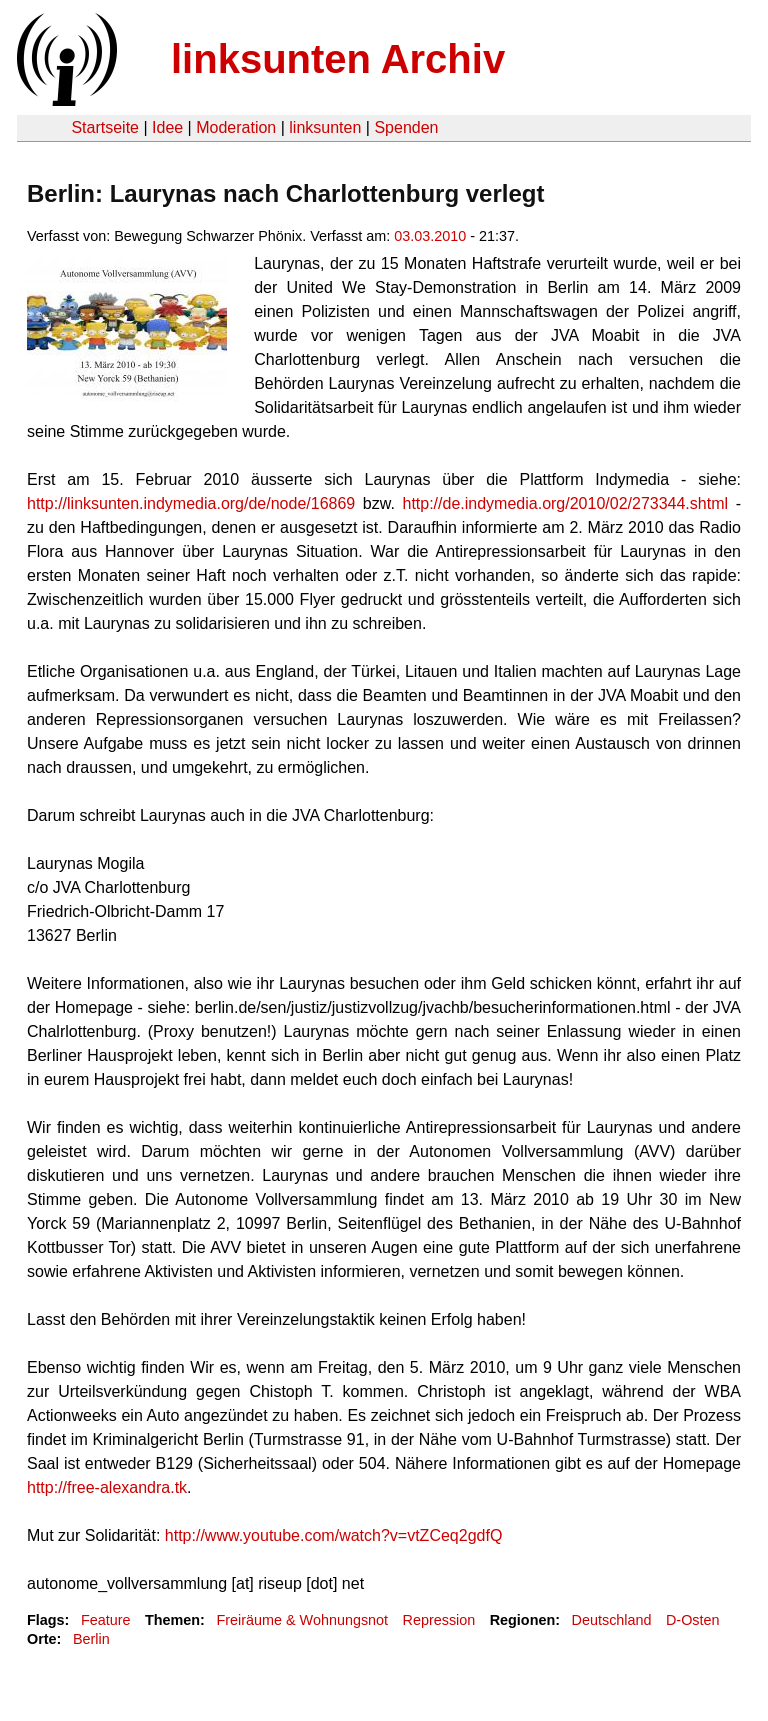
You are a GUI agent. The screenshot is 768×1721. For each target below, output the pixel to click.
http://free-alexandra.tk (107, 1487)
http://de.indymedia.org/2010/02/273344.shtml (565, 503)
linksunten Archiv (338, 59)
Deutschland (612, 1620)
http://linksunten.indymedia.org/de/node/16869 (191, 503)
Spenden (406, 127)
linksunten (325, 127)
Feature (106, 1620)
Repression (439, 1620)
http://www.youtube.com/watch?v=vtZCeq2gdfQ (334, 1535)
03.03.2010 (430, 236)
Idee (167, 127)
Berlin (91, 1639)
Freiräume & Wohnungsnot (302, 1620)
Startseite (105, 127)
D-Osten (693, 1620)
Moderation (236, 127)
